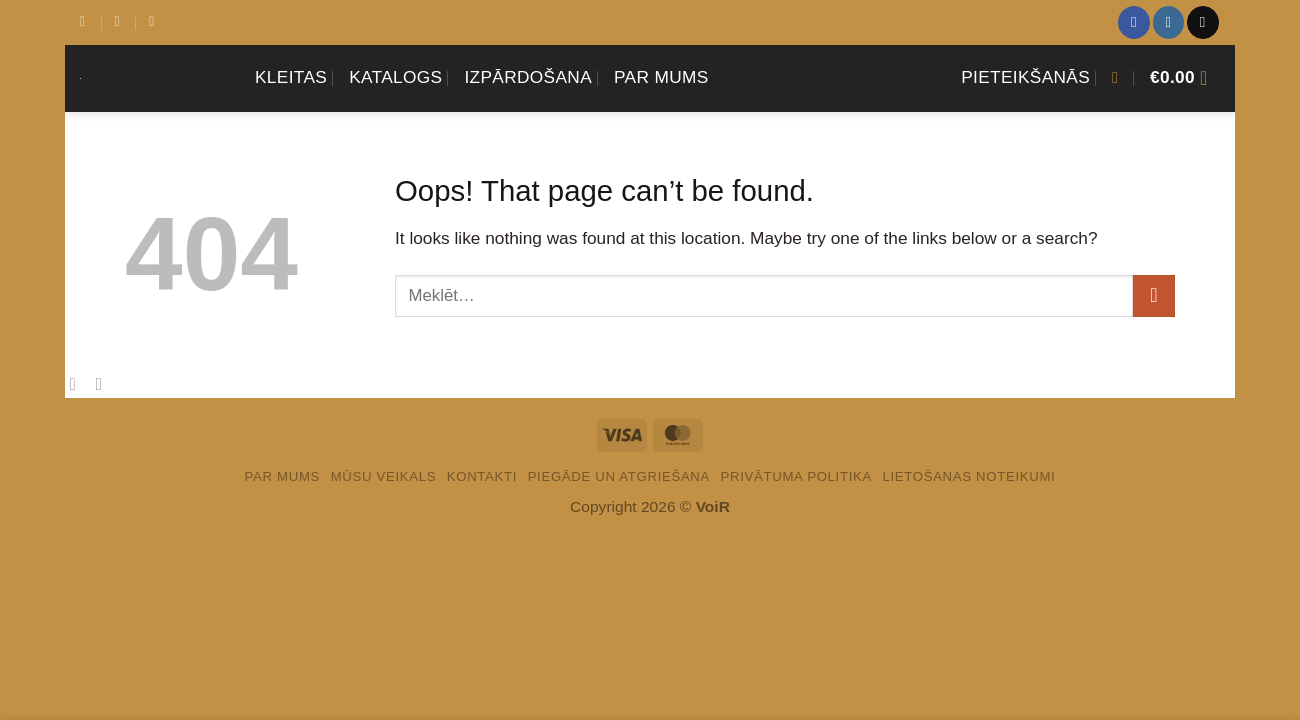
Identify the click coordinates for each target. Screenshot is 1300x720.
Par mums (661, 77)
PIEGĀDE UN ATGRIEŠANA (619, 476)
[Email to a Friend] (105, 384)
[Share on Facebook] (78, 384)
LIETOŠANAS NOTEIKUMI (968, 476)
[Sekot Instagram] (1168, 22)
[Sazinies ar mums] (1202, 22)
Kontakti (482, 476)
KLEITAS (291, 77)
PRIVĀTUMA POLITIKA (796, 476)
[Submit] (1154, 296)
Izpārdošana (528, 77)
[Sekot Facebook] (1133, 22)
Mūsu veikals (384, 476)
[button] (1025, 78)
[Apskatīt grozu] (1185, 78)
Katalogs (395, 77)
